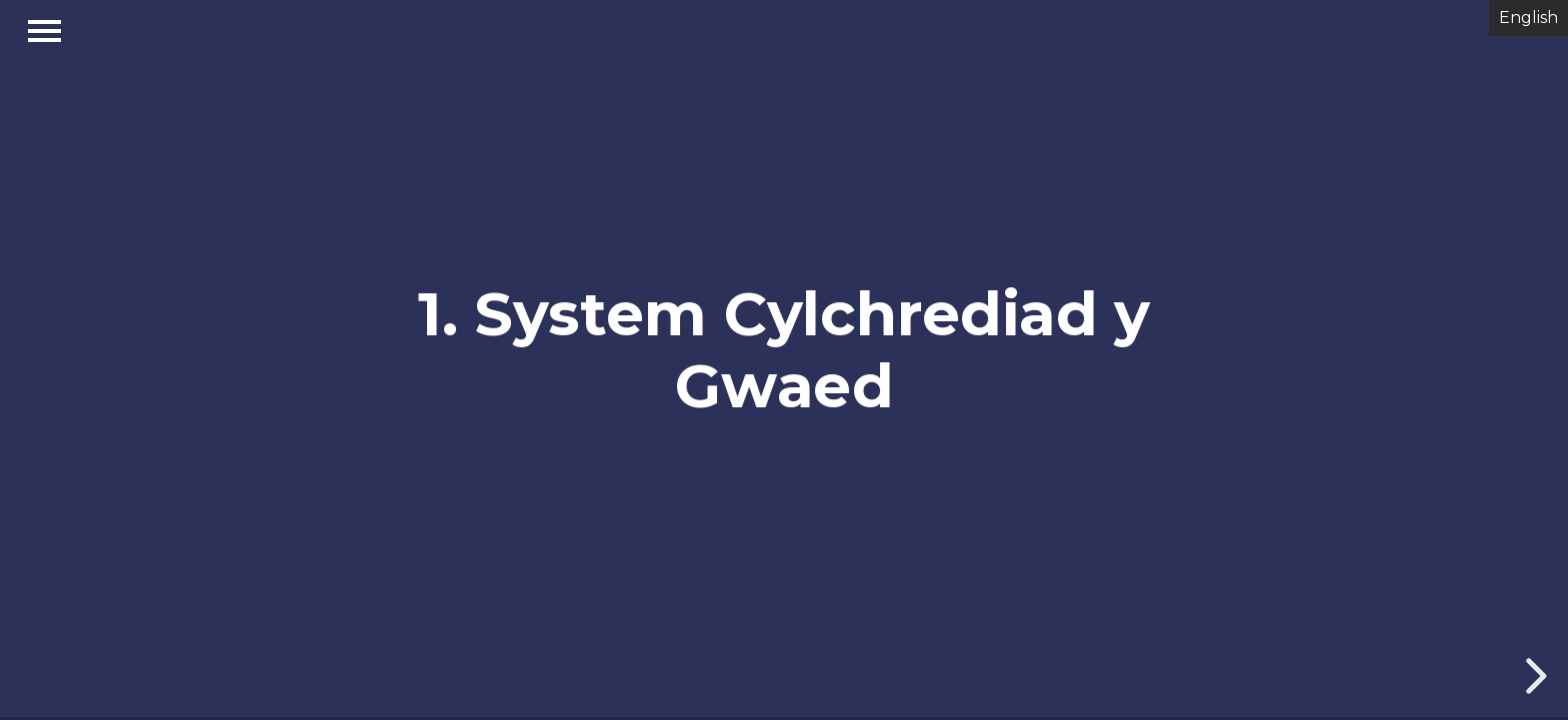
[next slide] (1533, 676)
